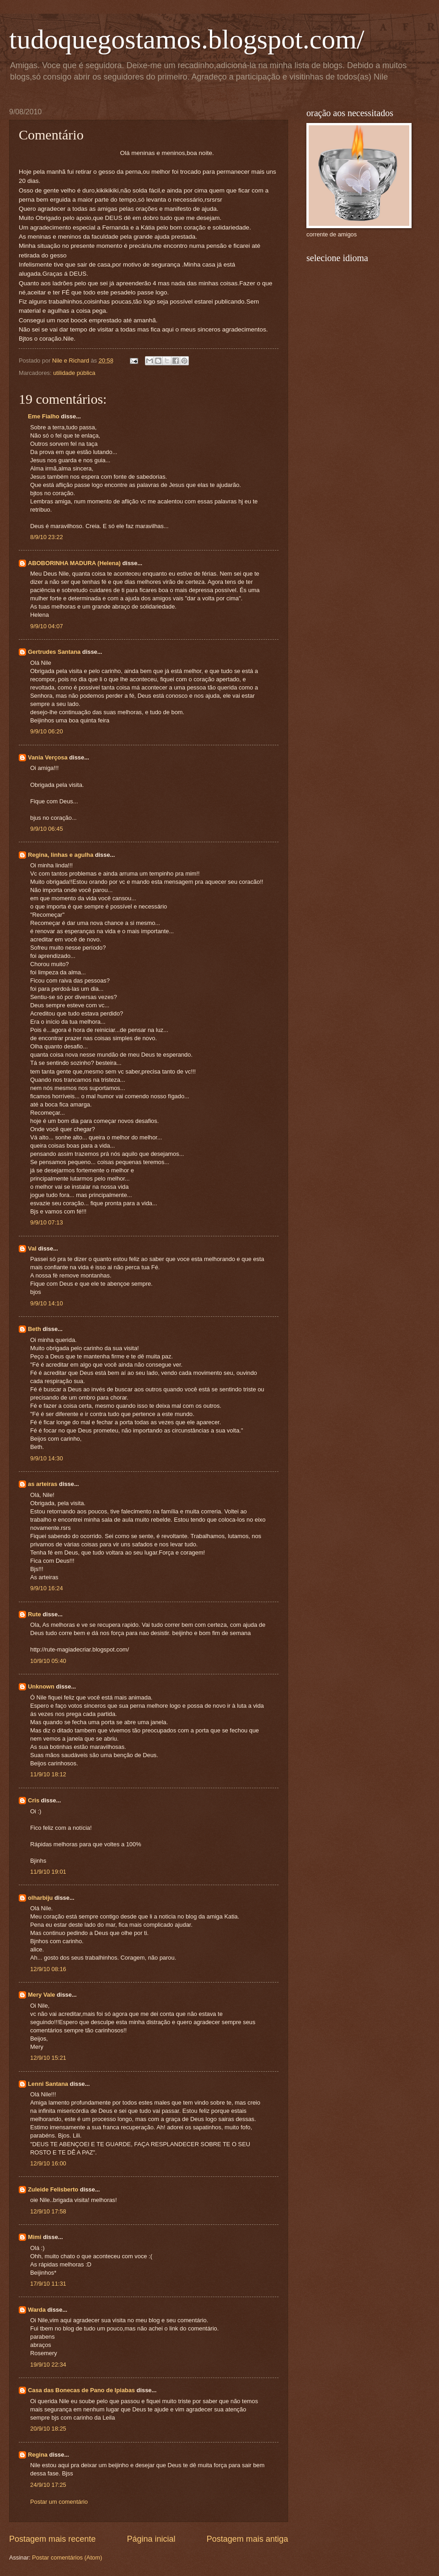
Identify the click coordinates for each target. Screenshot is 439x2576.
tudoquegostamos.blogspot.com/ (186, 39)
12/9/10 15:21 (48, 2057)
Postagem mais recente (52, 2539)
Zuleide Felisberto (53, 2189)
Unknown (41, 1686)
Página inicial (151, 2539)
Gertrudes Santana (54, 651)
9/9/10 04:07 (46, 626)
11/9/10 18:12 (48, 1774)
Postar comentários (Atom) (67, 2557)
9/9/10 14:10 (46, 1303)
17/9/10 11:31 (48, 2283)
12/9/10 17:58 (48, 2211)
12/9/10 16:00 (48, 2163)
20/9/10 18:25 (48, 2428)
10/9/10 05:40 (48, 1660)
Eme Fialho (43, 416)
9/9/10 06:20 (46, 731)
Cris (33, 1800)
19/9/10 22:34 (48, 2364)
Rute (34, 1614)
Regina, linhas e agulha (60, 854)
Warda (37, 2309)
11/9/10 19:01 (48, 1871)
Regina (38, 2454)
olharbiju (40, 1897)
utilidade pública (74, 372)
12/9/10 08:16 (48, 1969)
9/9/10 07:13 (46, 1222)
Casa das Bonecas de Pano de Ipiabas (81, 2390)
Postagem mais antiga (247, 2539)
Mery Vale (41, 1994)
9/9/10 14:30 (46, 1458)
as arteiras (42, 1483)
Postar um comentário (59, 2501)
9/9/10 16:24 (46, 1588)
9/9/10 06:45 (46, 828)
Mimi (34, 2237)
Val (32, 1248)
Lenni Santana (48, 2083)
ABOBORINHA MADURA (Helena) (74, 563)
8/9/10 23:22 (46, 537)
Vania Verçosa (48, 757)
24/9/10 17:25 (48, 2484)
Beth (34, 1328)
